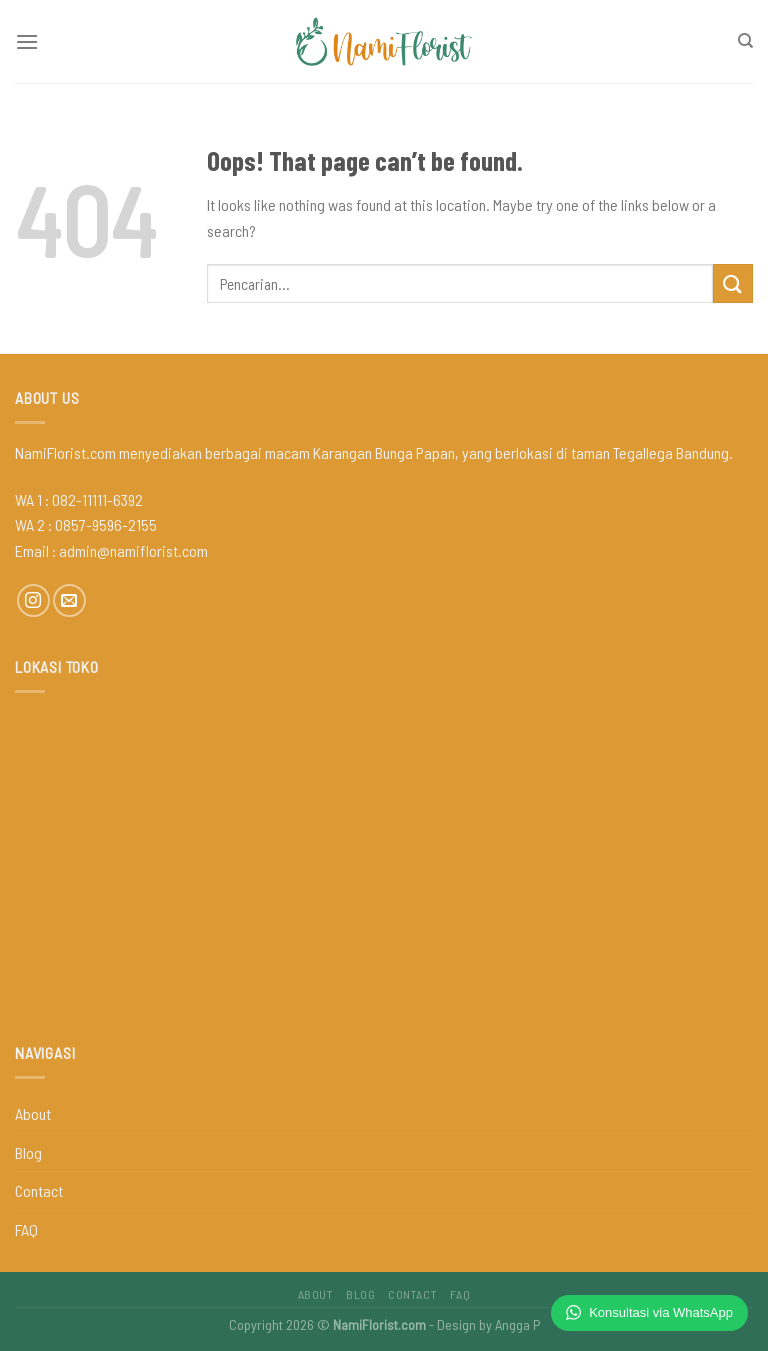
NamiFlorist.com (379, 1324)
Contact (39, 1190)
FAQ (26, 1229)
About (33, 1113)
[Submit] (733, 283)
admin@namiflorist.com (133, 550)
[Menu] (27, 41)
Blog (28, 1152)
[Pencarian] (745, 41)
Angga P (517, 1324)
